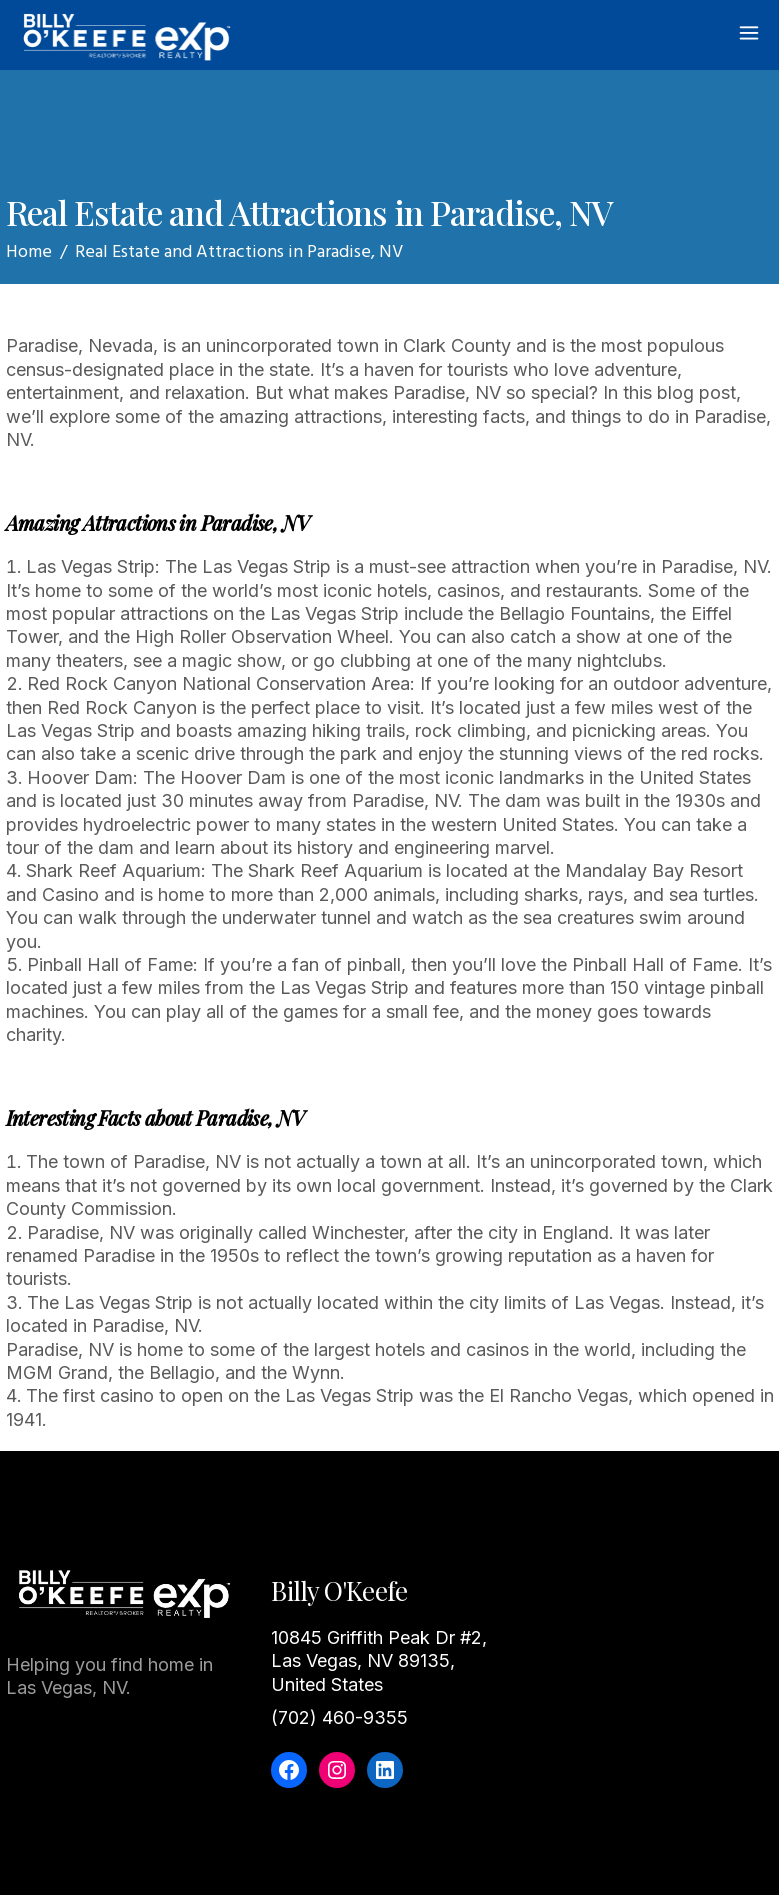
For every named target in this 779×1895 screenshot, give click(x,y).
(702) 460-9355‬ (339, 1717)
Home (29, 252)
